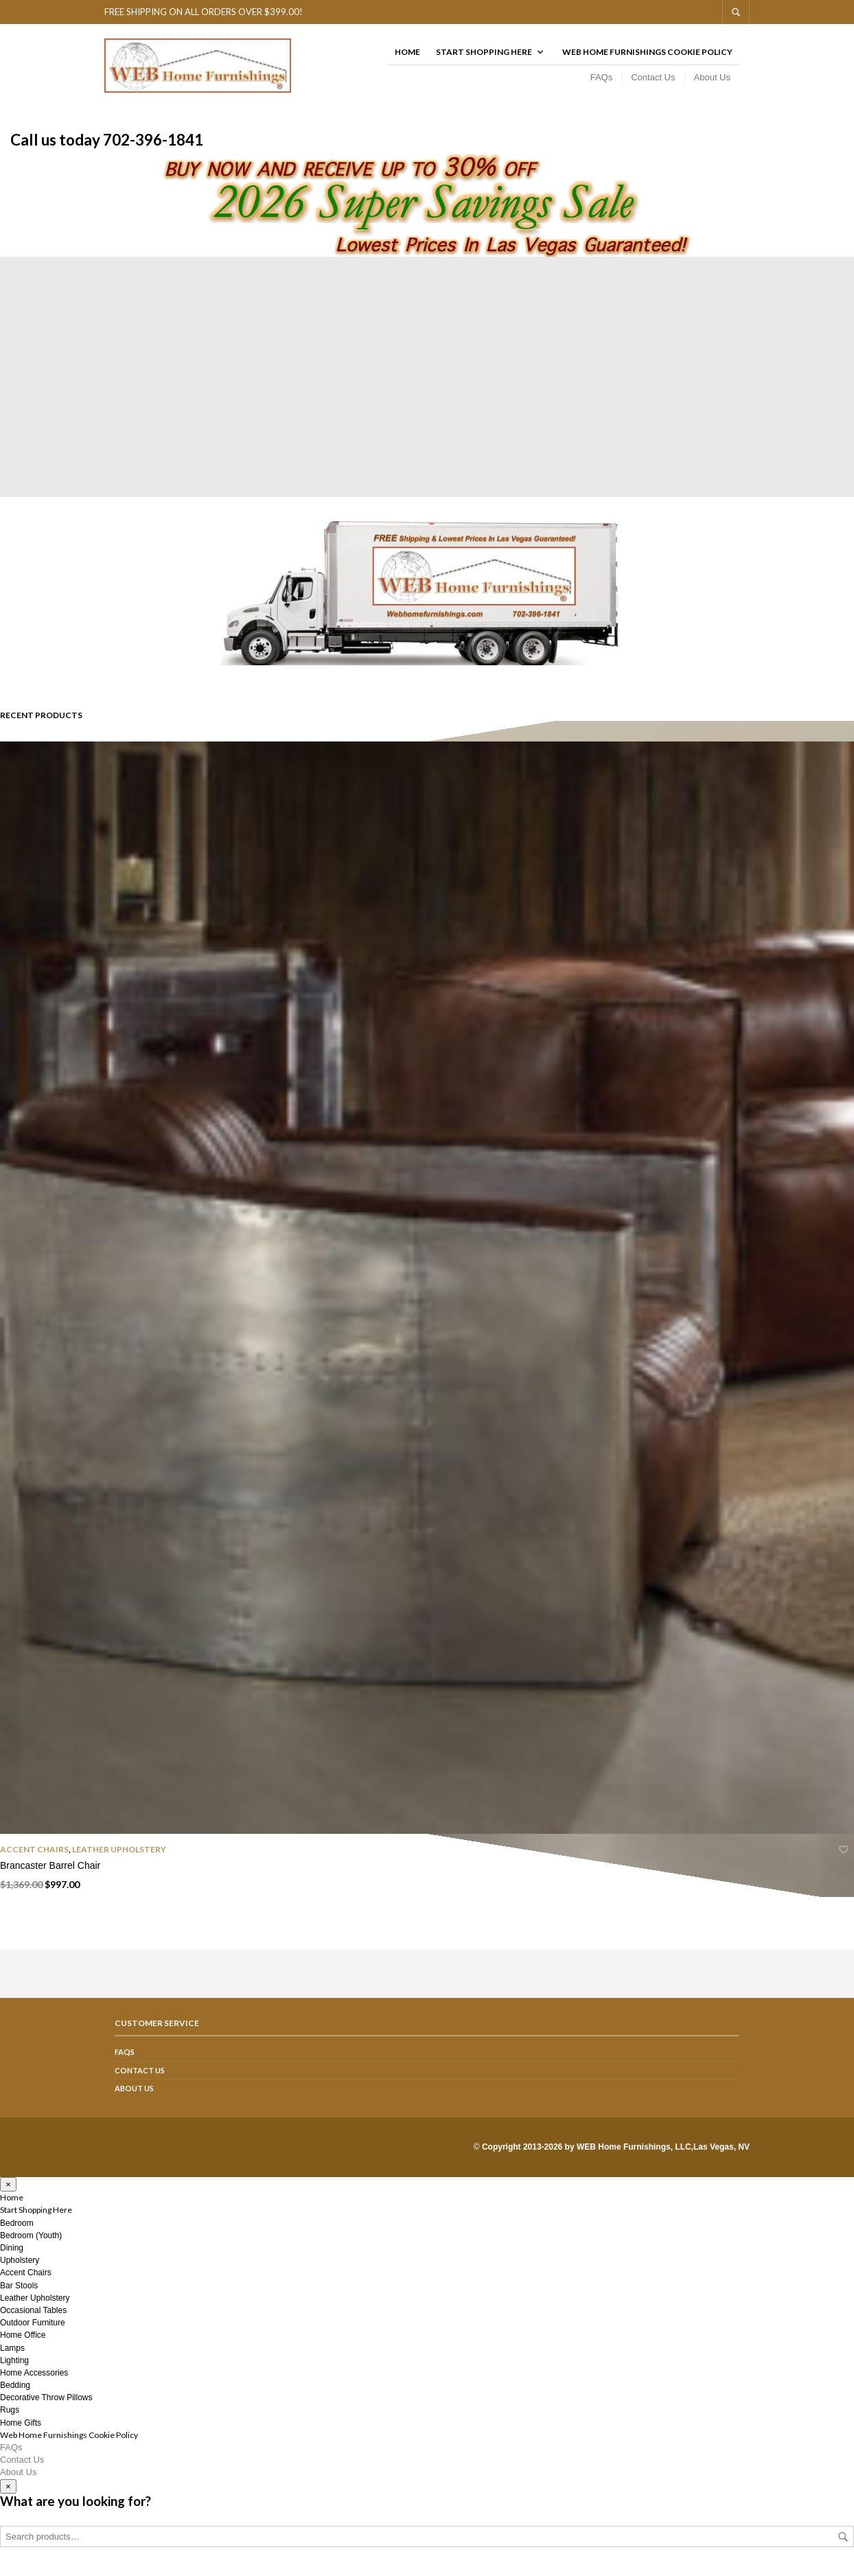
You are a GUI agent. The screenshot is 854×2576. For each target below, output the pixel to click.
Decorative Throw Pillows (46, 2406)
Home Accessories (34, 2380)
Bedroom (17, 2230)
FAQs (601, 81)
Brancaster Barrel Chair (50, 1872)
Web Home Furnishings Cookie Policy (647, 56)
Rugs (9, 2418)
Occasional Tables (33, 2318)
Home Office (22, 2343)
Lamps (12, 2355)
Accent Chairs (34, 1857)
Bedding (15, 2393)
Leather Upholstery (119, 1857)
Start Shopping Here (484, 56)
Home (407, 56)
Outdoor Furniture (32, 2331)
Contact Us (653, 81)
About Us (712, 81)
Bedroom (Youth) (31, 2243)
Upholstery (19, 2268)
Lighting (14, 2368)
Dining (11, 2256)
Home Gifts (20, 2430)
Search (843, 2545)
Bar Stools (19, 2293)
